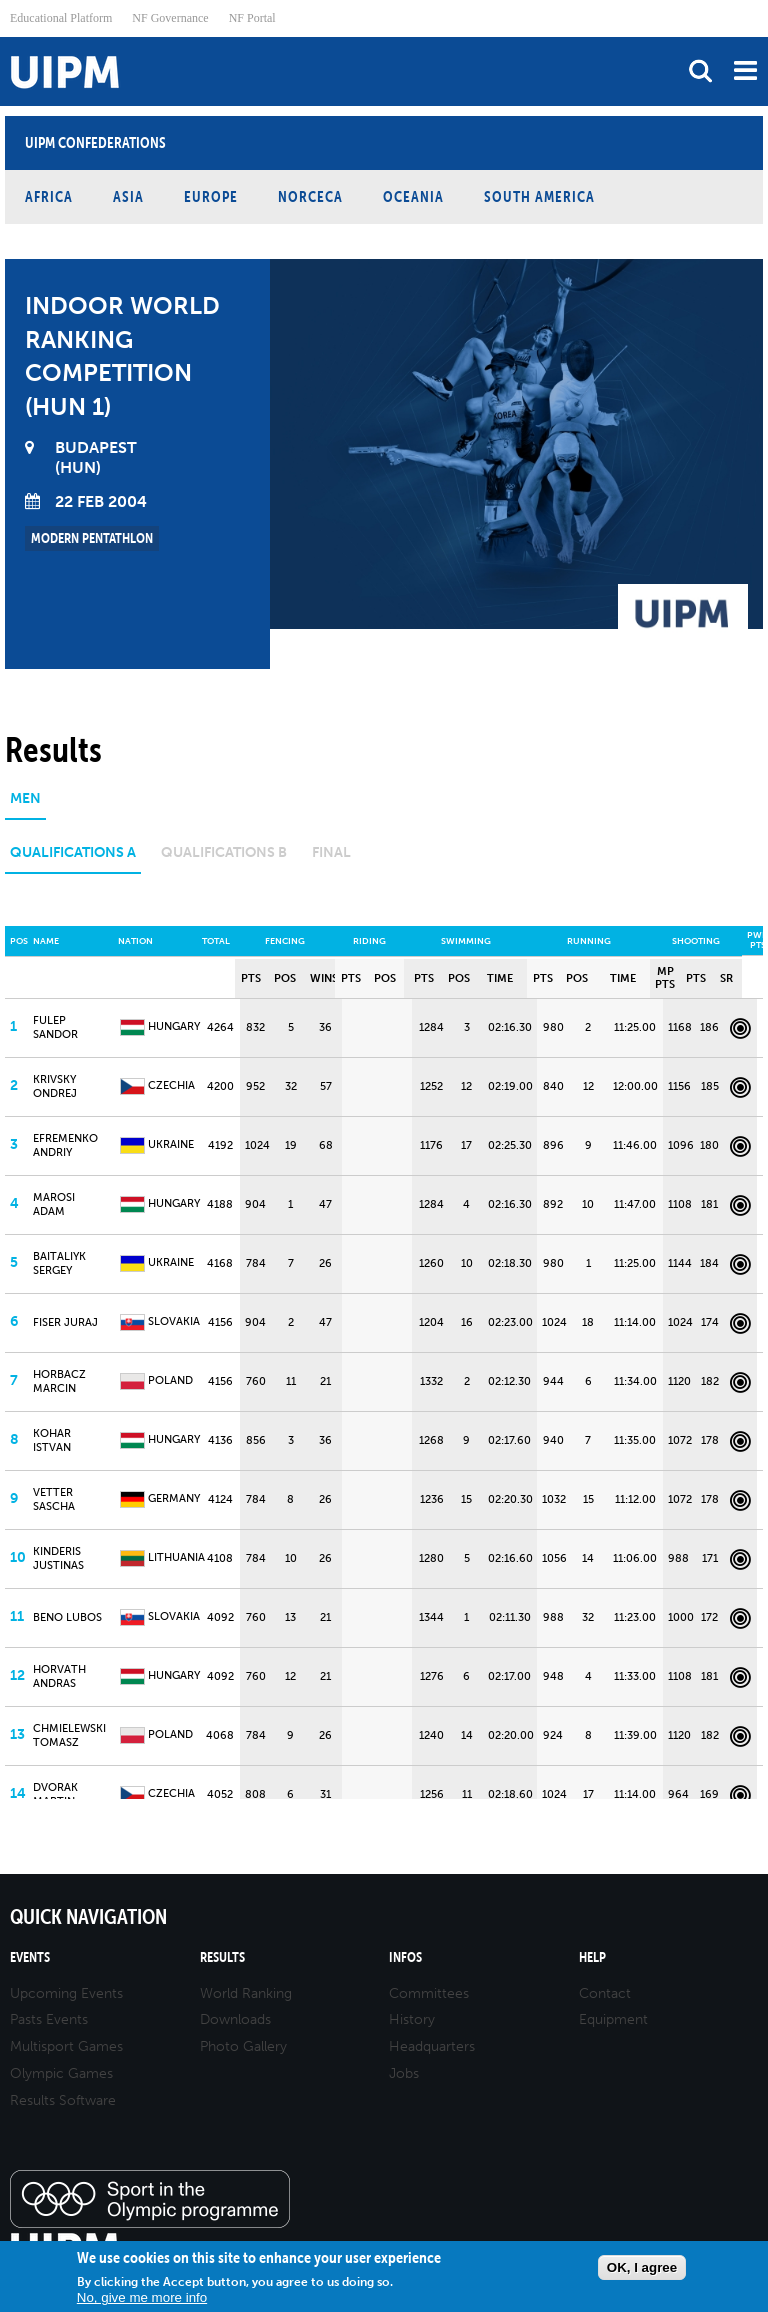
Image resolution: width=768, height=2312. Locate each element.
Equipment (613, 2019)
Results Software (63, 2100)
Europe (211, 196)
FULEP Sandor (55, 1027)
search (700, 70)
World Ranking (246, 1993)
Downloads (235, 2019)
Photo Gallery (243, 2046)
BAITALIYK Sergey (59, 1263)
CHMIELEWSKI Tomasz (69, 1735)
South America (539, 196)
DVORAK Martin (55, 1794)
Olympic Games (61, 2073)
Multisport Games (66, 2046)
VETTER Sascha (54, 1499)
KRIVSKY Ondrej (55, 1086)
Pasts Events (49, 2019)
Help (592, 1957)
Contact (605, 1993)
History (412, 2019)
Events (30, 1957)
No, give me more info (142, 2297)
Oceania (413, 196)
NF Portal (252, 18)
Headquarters (432, 2046)
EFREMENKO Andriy (65, 1145)
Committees (429, 1993)
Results (222, 1957)
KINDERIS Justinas (58, 1558)
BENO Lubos (67, 1617)
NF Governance (170, 18)
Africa (49, 196)
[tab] (25, 805)
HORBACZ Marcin (59, 1381)
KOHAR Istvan (52, 1440)
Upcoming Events (66, 1993)
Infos (405, 1957)
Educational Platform (61, 18)
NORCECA (310, 196)
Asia (128, 196)
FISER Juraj (65, 1322)
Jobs (404, 2073)
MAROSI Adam (54, 1204)
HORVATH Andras (59, 1676)
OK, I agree (642, 2267)
